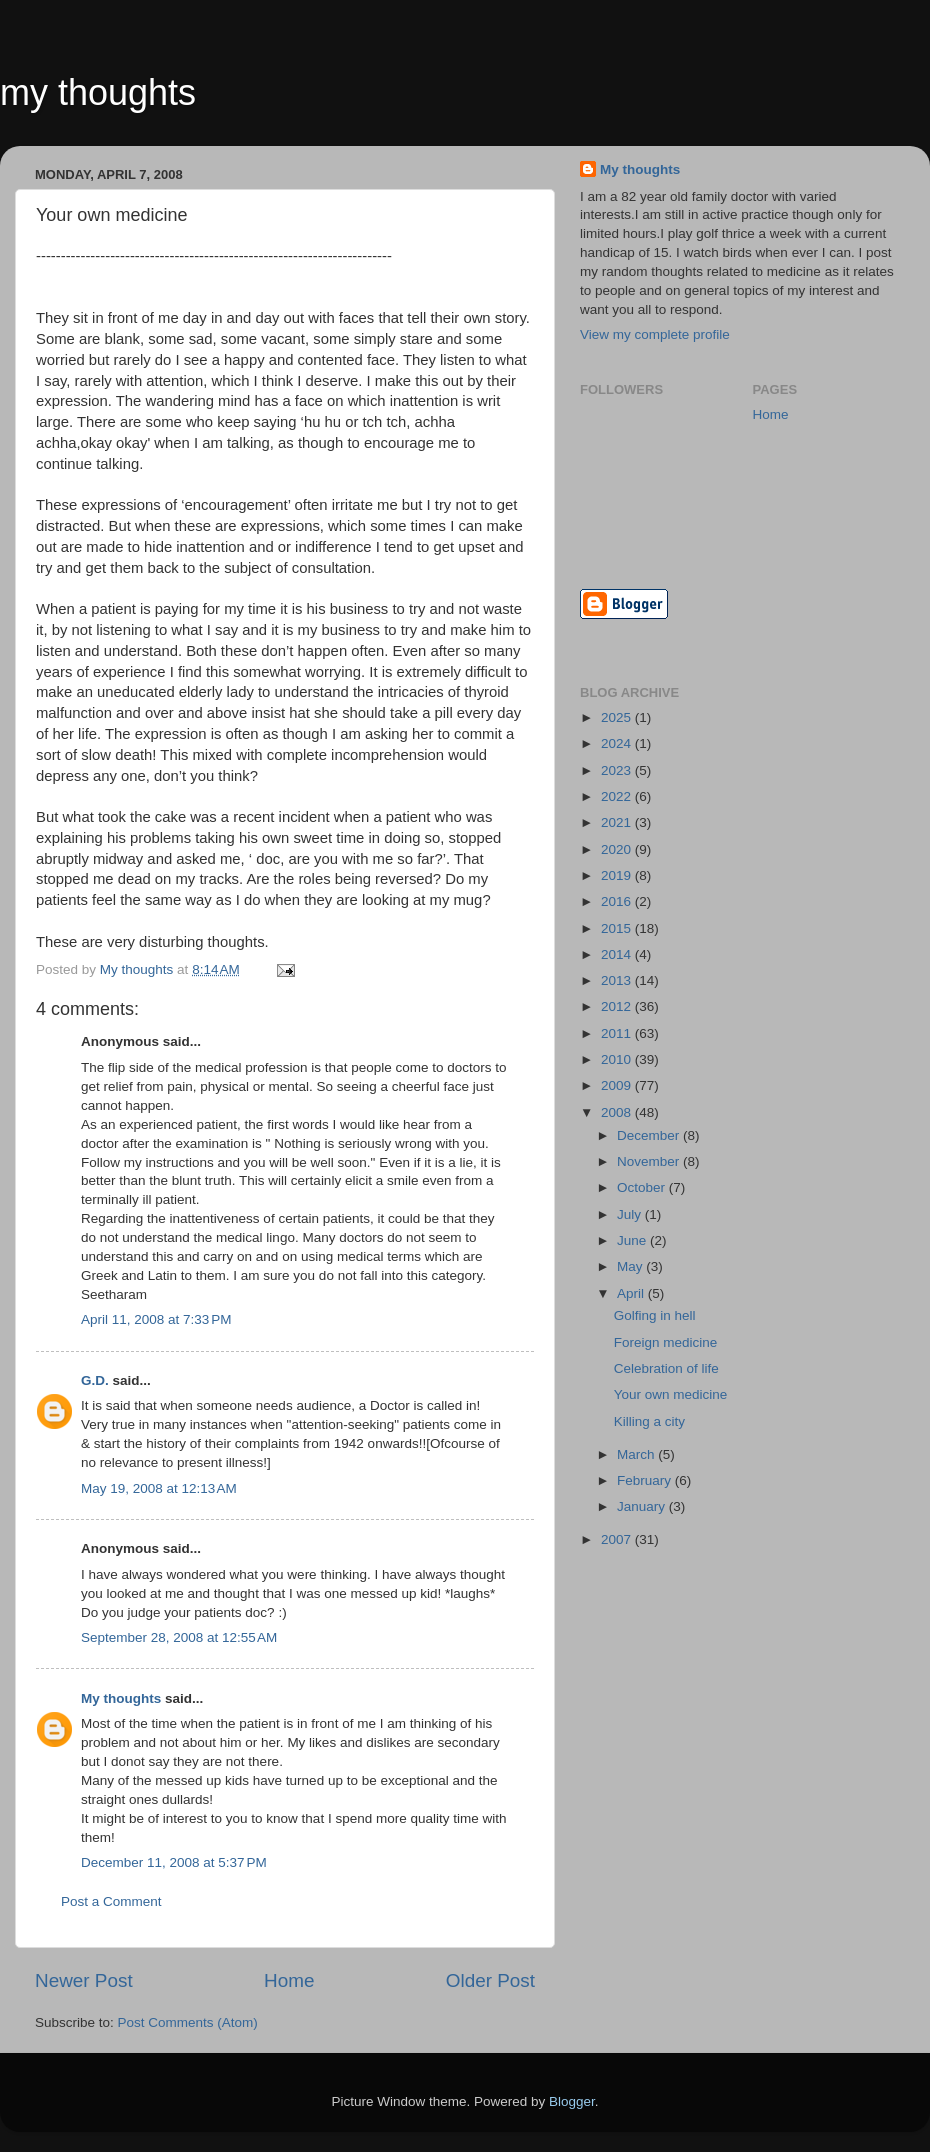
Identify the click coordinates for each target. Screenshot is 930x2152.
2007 (618, 1539)
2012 (618, 1006)
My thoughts (121, 1698)
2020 (618, 849)
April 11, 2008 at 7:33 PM (156, 1319)
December (650, 1135)
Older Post (490, 1980)
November (650, 1161)
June (633, 1240)
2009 (618, 1085)
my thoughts (98, 92)
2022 (618, 796)
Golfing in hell (655, 1315)
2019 (618, 875)
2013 (618, 980)
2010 (618, 1059)
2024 (618, 743)
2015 (618, 928)
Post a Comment (111, 1901)
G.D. (95, 1380)
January (643, 1506)
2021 (618, 822)
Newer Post (84, 1980)
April (632, 1293)
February (646, 1480)
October (643, 1187)
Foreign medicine (666, 1342)
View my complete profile (655, 334)
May (631, 1266)
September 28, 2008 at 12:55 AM (179, 1637)
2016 (618, 901)
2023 (618, 770)
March (637, 1454)
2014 (618, 954)
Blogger (572, 2101)
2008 (618, 1112)
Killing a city (649, 1421)
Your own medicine (671, 1394)
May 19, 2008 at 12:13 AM (159, 1488)
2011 (618, 1033)
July (631, 1214)
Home (289, 1980)
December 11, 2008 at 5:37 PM (174, 1862)
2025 (618, 717)
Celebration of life (666, 1368)
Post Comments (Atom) (188, 2022)
